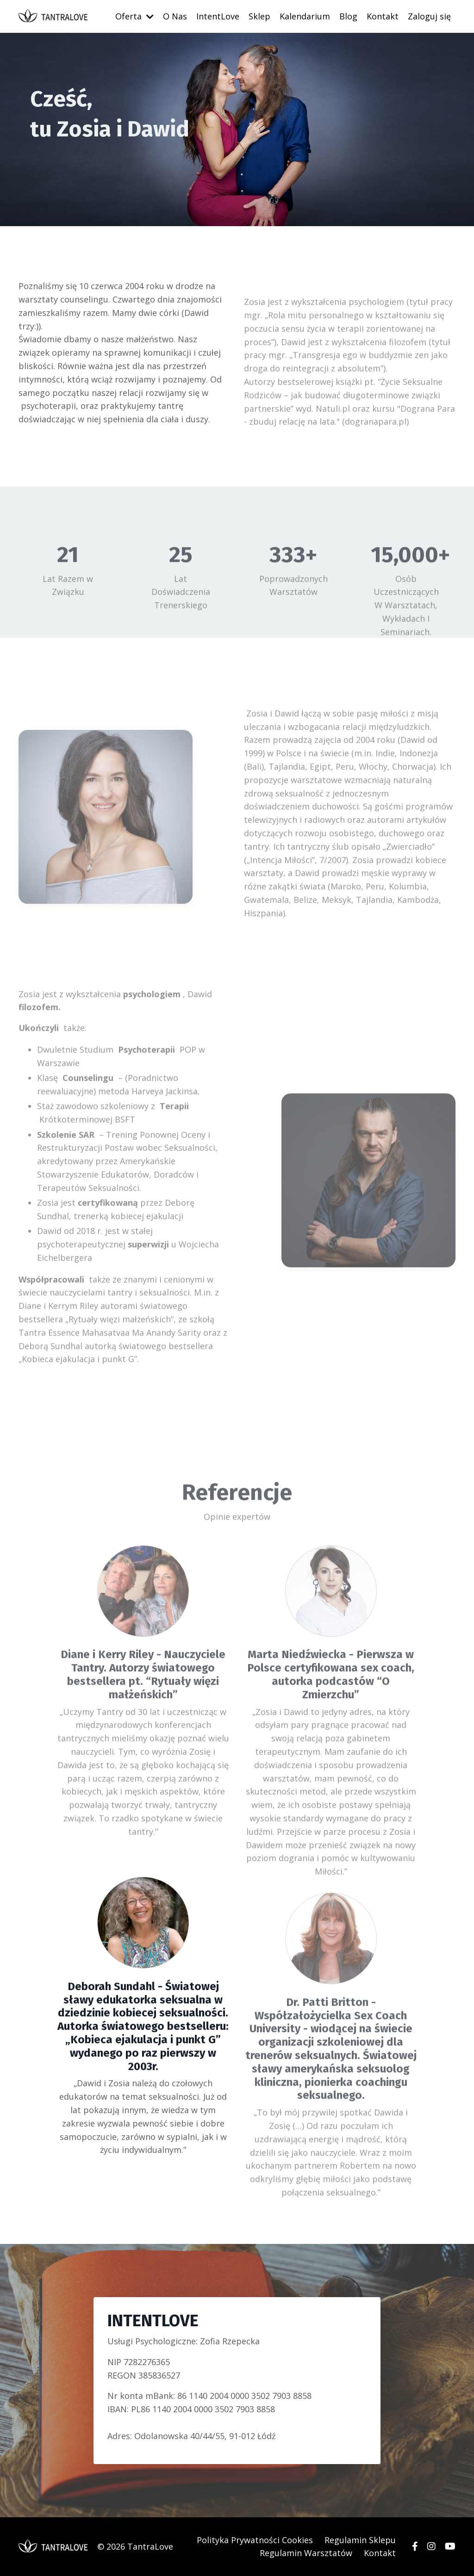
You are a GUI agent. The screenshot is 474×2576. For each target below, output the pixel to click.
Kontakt (383, 16)
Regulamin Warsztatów (306, 2552)
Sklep (259, 16)
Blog (348, 16)
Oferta (134, 16)
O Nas (175, 16)
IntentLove (217, 16)
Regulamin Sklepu (360, 2539)
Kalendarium (305, 16)
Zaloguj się (429, 16)
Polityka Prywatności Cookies (255, 2539)
